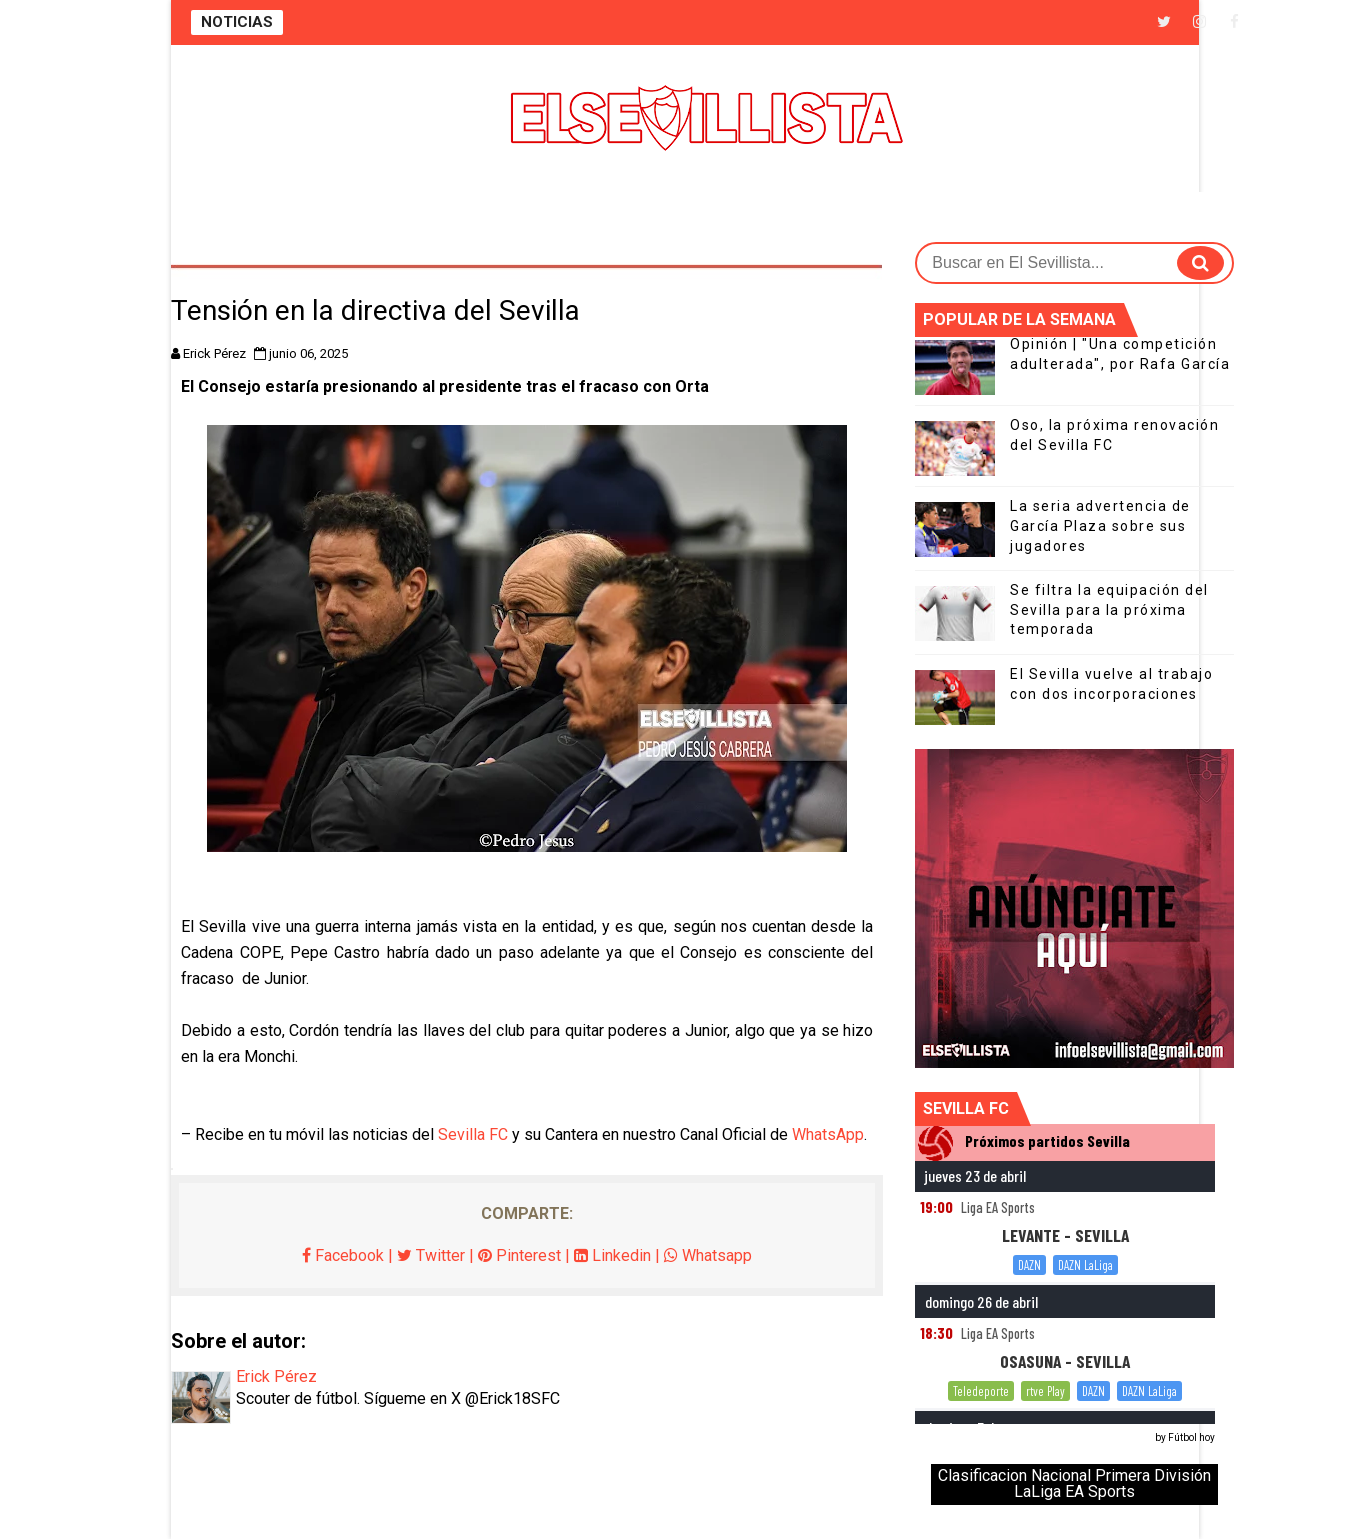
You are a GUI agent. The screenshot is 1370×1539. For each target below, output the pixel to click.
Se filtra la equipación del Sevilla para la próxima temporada (1109, 609)
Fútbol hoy (1191, 1437)
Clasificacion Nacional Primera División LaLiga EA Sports (1074, 1483)
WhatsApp (828, 1134)
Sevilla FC (473, 1134)
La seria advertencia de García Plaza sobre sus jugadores (1100, 525)
